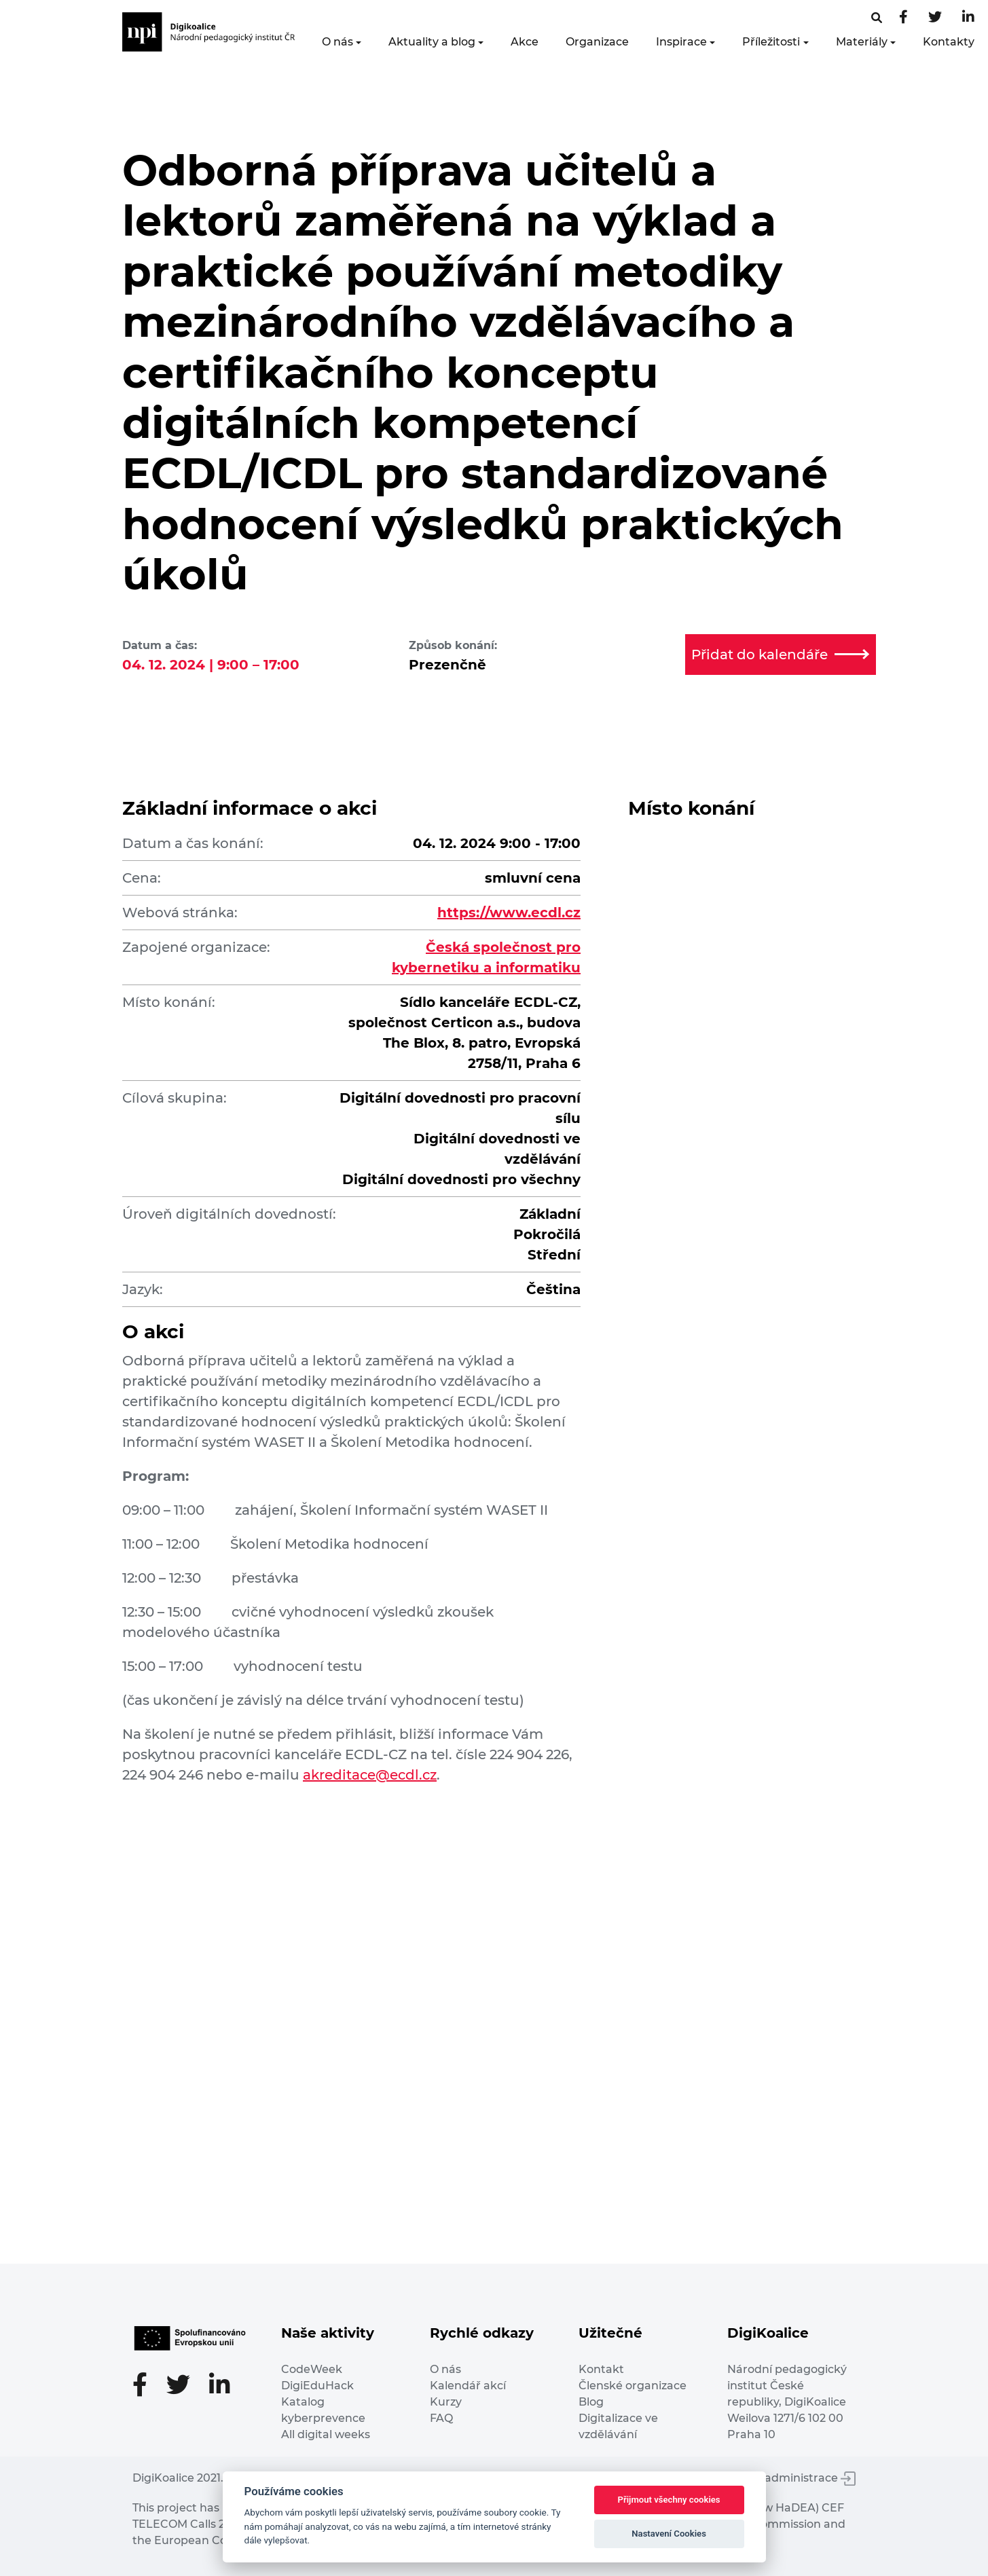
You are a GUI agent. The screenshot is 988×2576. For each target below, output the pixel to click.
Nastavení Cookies (669, 2533)
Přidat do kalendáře (780, 654)
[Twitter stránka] (935, 18)
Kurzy (446, 2401)
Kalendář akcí (468, 2385)
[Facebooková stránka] (876, 18)
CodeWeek (311, 2369)
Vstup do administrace (784, 2477)
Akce (524, 41)
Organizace (597, 41)
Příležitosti (771, 41)
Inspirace (681, 41)
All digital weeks (325, 2434)
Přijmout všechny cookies (669, 2500)
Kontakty (948, 41)
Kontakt (601, 2369)
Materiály (862, 41)
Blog (591, 2401)
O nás (337, 41)
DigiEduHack (317, 2385)
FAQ (441, 2418)
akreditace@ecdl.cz (370, 1775)
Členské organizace (633, 2385)
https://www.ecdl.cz (509, 912)
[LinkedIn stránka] (968, 18)
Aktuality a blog (431, 41)
